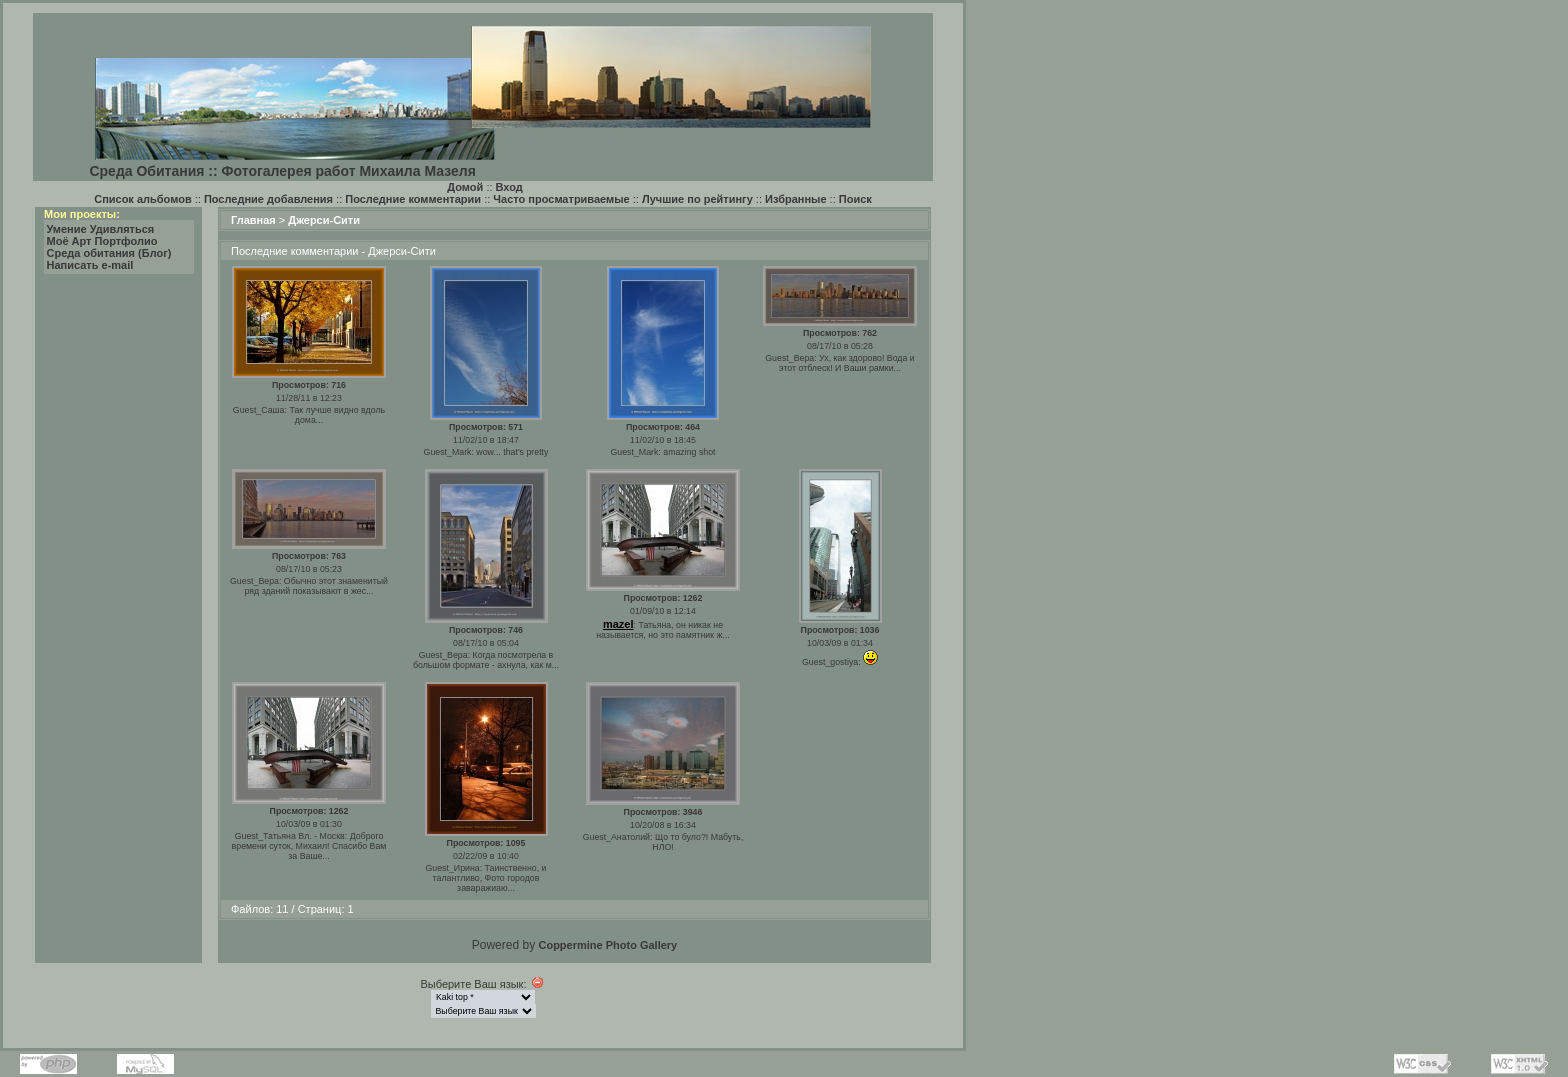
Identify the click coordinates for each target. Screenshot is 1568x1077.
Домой (465, 187)
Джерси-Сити (324, 220)
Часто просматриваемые (561, 199)
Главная (253, 220)
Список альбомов (142, 199)
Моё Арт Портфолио (102, 241)
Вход (509, 187)
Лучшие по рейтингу (697, 199)
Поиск (855, 199)
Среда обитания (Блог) (109, 253)
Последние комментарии (413, 199)
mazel (618, 624)
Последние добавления (268, 199)
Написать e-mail (90, 265)
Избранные (796, 199)
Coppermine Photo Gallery (607, 945)
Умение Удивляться (101, 229)
